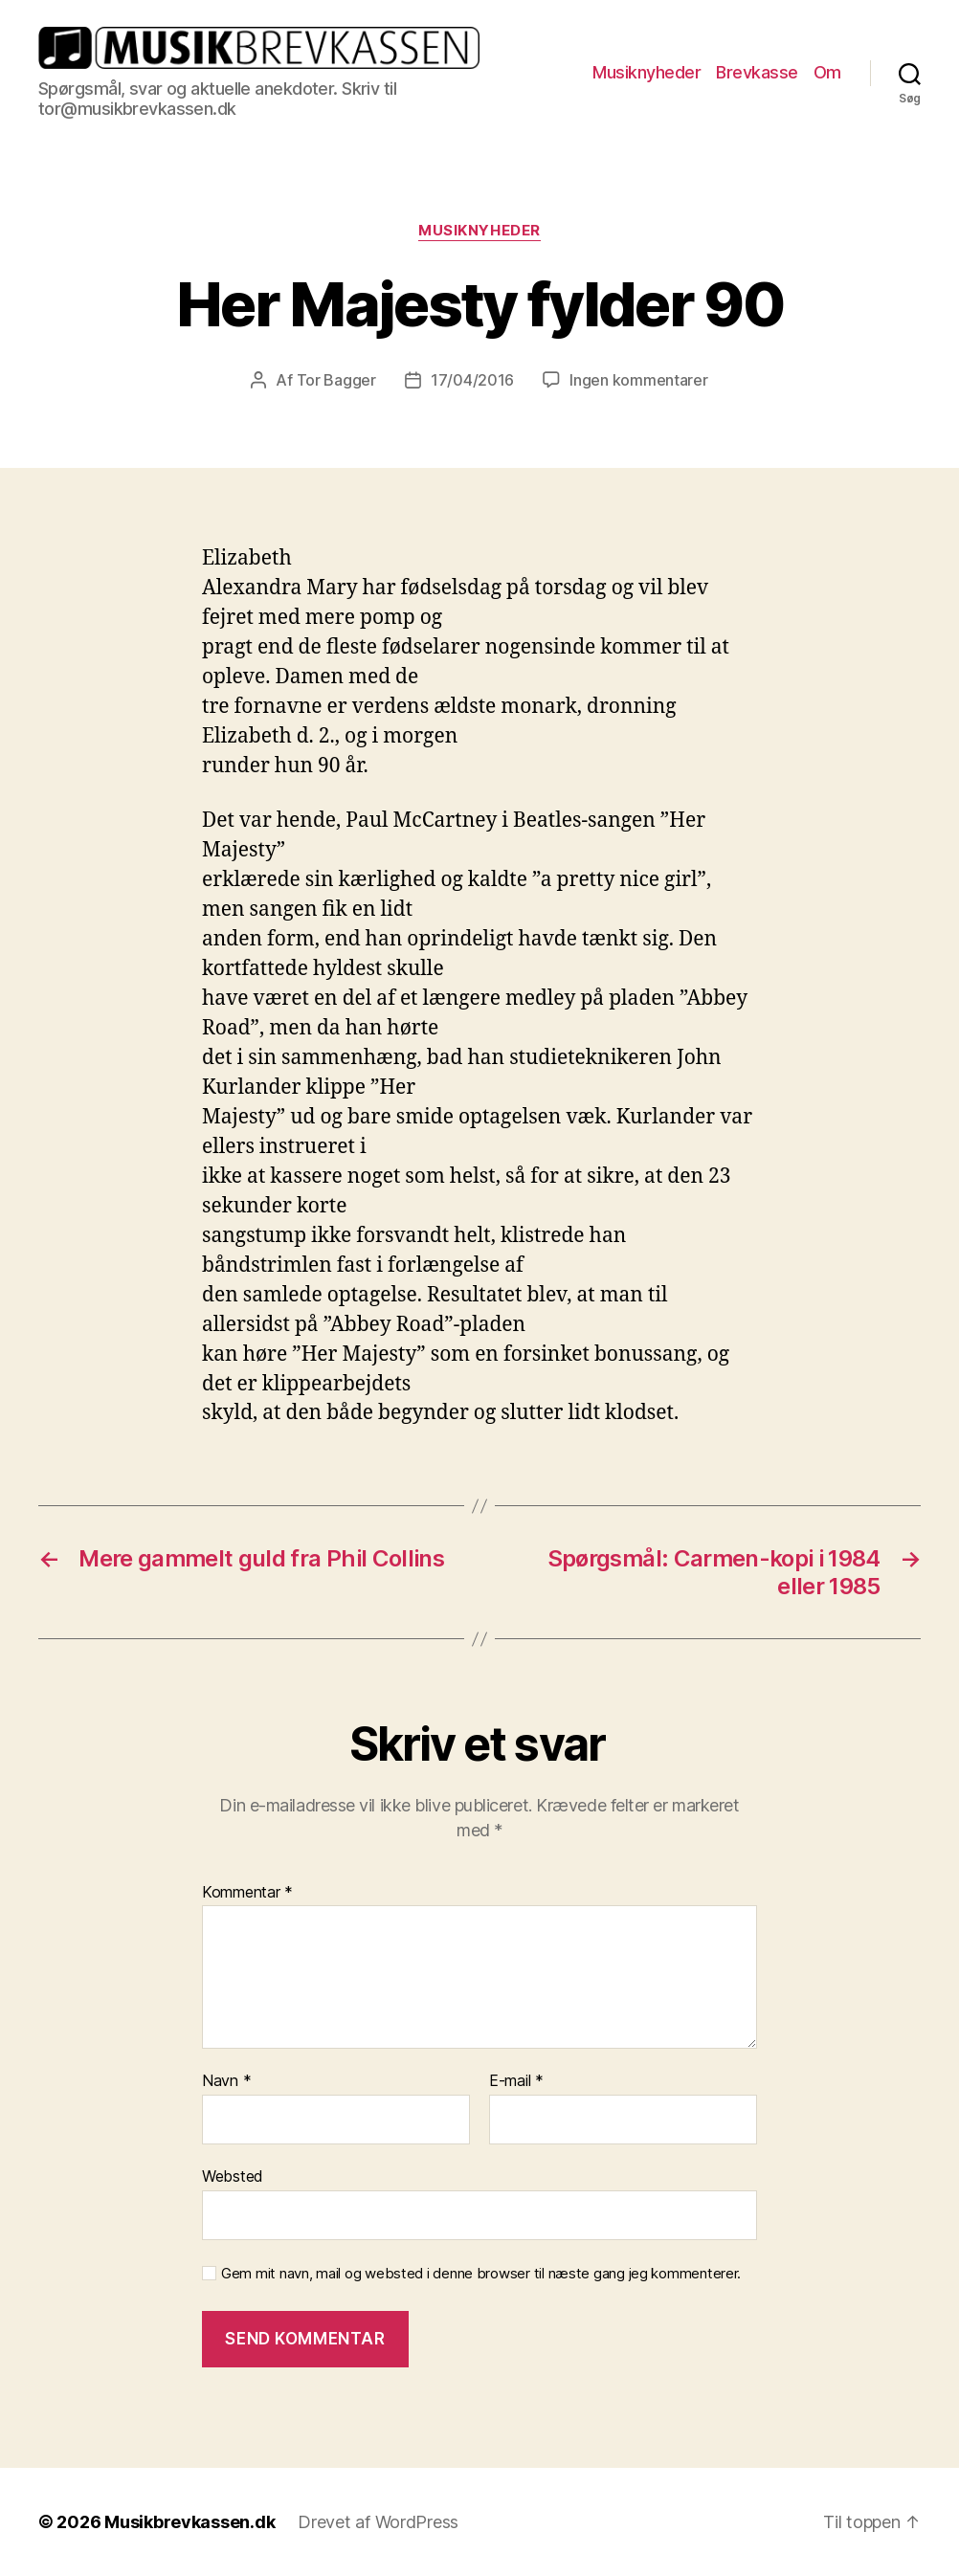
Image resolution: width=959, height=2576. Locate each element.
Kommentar (247, 1892)
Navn (226, 2081)
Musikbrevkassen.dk (189, 2522)
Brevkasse (757, 72)
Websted (232, 2176)
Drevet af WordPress (378, 2522)
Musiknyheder (646, 72)
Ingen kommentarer (638, 379)
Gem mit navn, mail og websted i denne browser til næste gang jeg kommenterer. (481, 2273)
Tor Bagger (336, 379)
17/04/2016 (472, 379)
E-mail (516, 2081)
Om (827, 72)
